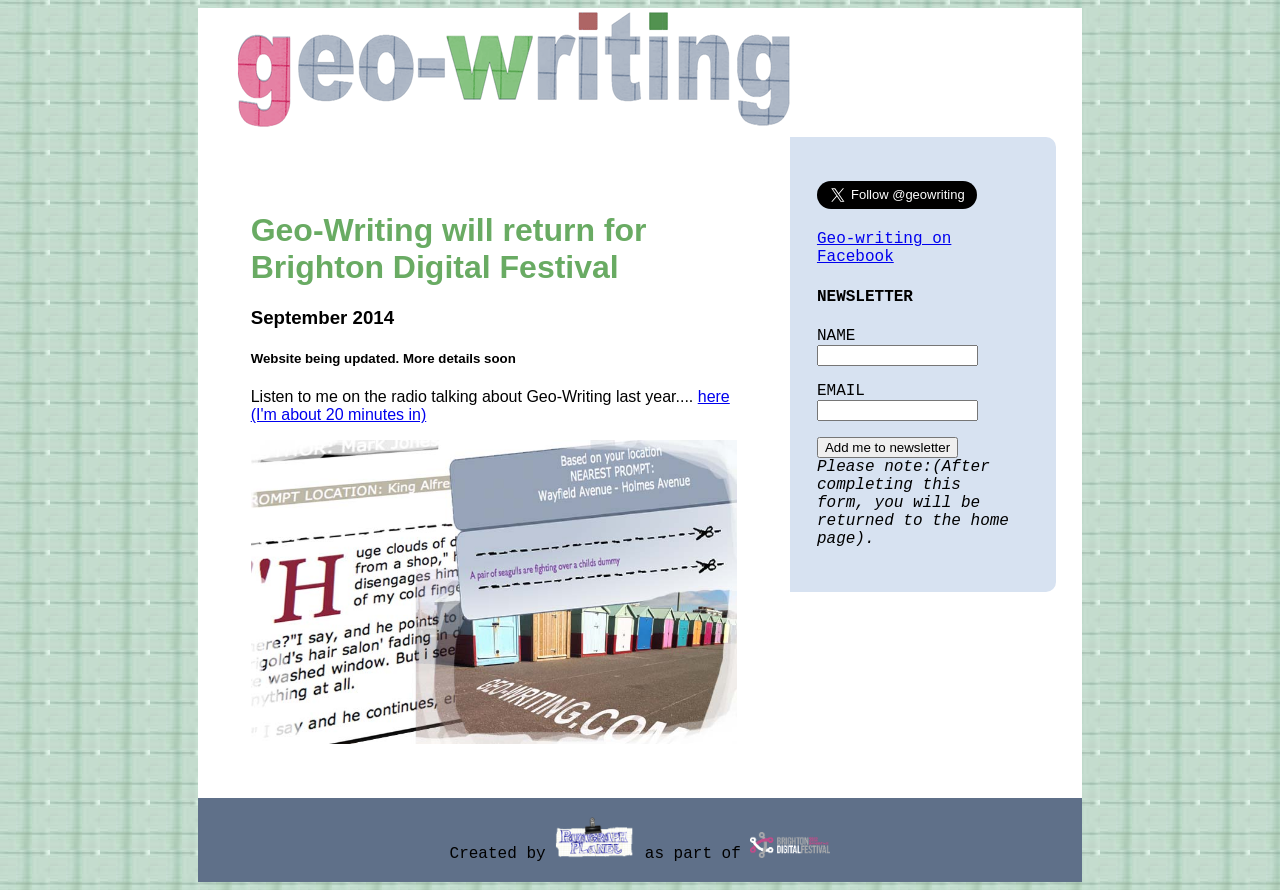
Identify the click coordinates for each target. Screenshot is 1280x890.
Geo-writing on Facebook (884, 248)
